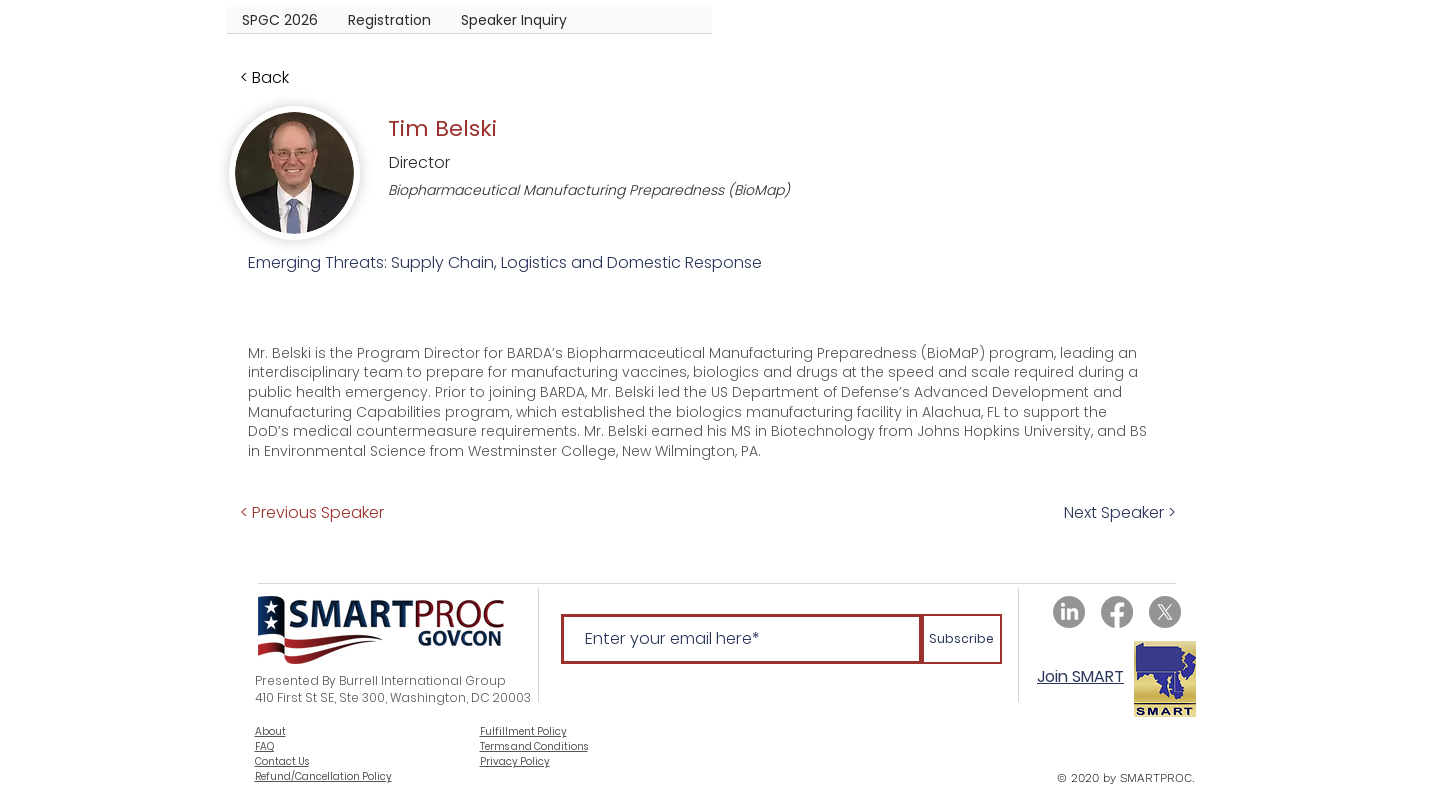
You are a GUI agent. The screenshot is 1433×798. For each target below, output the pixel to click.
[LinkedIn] (1069, 612)
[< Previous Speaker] (312, 512)
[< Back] (305, 78)
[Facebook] (1117, 612)
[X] (1165, 612)
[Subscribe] (962, 639)
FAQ (264, 746)
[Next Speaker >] (1129, 512)
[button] (389, 26)
